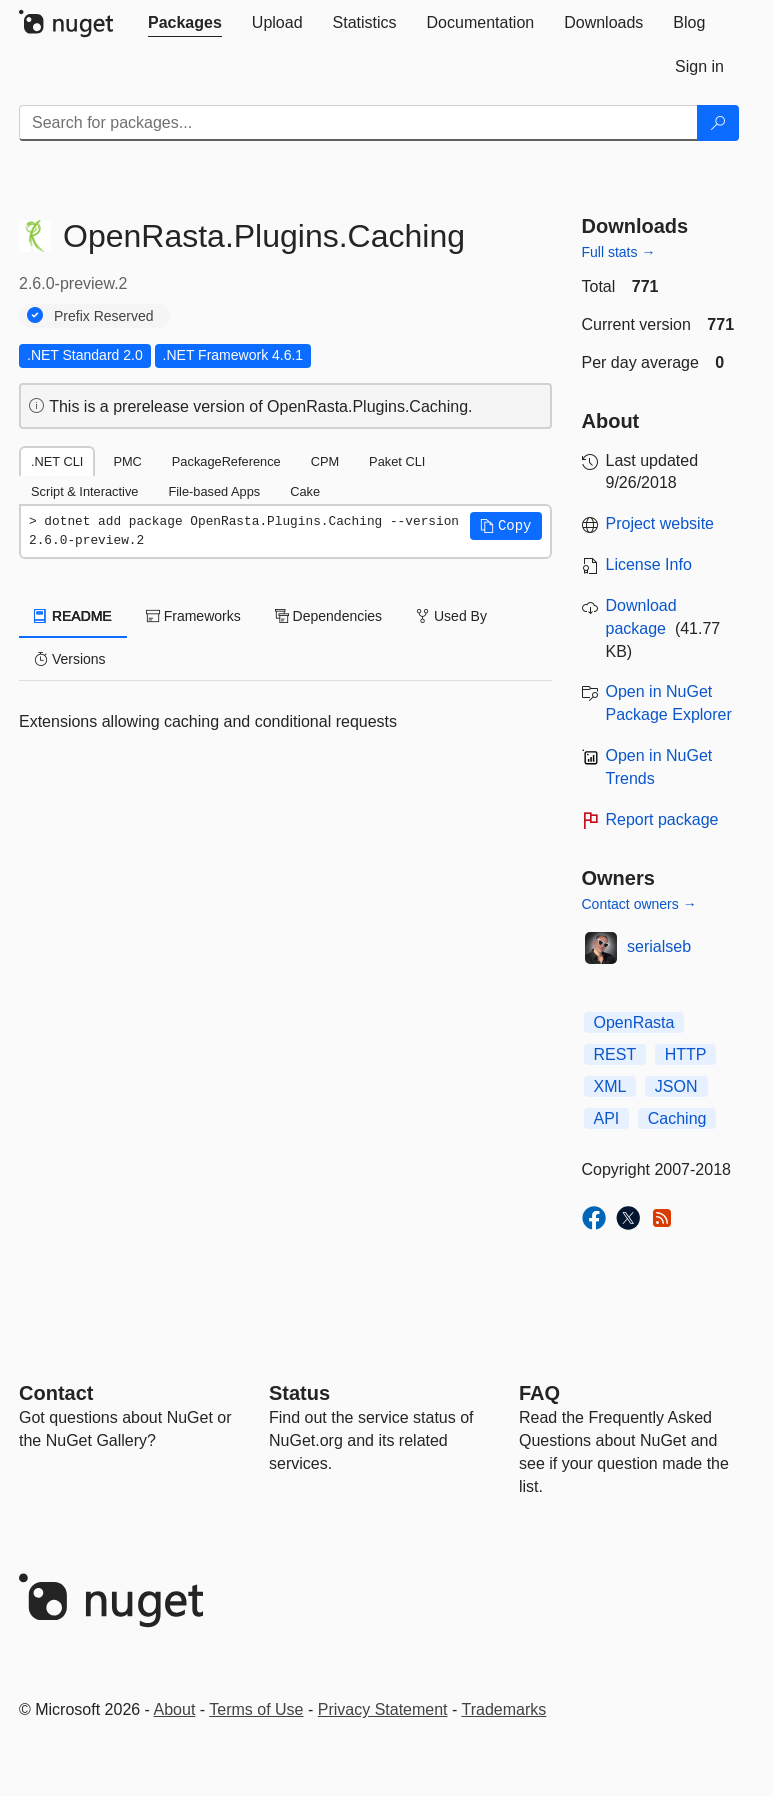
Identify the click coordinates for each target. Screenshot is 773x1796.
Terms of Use (256, 1709)
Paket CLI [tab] (397, 461)
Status (299, 1393)
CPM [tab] (325, 461)
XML (610, 1086)
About (175, 1709)
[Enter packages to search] (358, 123)
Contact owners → (639, 904)
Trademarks (504, 1709)
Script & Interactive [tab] (84, 491)
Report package (662, 819)
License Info (649, 564)
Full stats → (619, 252)
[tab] (185, 23)
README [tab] (73, 616)
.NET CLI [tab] (57, 461)
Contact (56, 1393)
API (607, 1118)
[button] (506, 526)
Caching (677, 1118)
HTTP (686, 1054)
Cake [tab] (305, 491)
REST (615, 1054)
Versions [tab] (70, 659)
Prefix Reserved (104, 316)
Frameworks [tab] (193, 616)
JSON (676, 1086)
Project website (660, 523)
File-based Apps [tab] (214, 491)
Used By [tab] (451, 616)
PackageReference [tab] (226, 461)
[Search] (718, 123)
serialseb (659, 946)
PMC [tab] (127, 461)
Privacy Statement (383, 1709)
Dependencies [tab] (328, 616)
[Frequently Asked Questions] (539, 1393)
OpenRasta (634, 1022)
